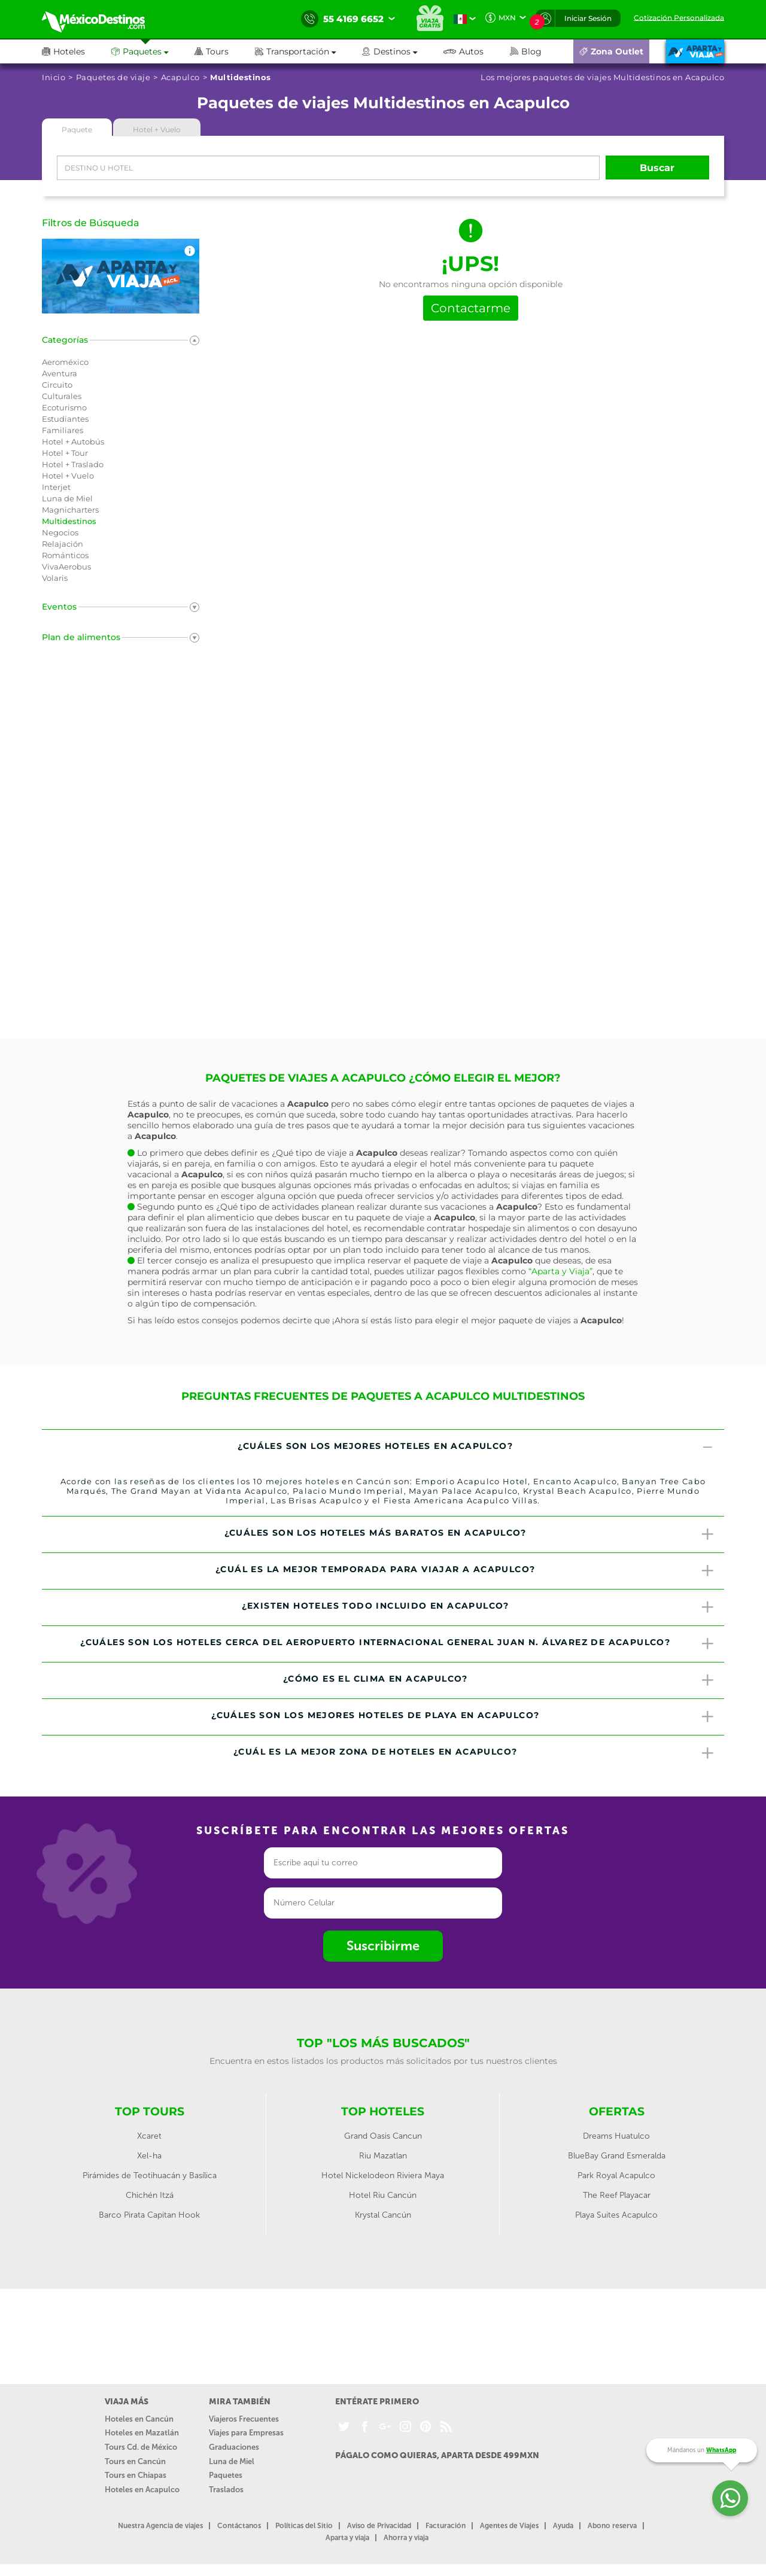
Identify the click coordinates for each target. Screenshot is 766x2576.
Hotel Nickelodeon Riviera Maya (382, 2175)
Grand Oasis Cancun (383, 2136)
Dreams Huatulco (616, 2136)
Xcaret (149, 2136)
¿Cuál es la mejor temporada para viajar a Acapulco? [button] (465, 1571)
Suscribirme (383, 1946)
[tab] (383, 1448)
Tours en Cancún (135, 2461)
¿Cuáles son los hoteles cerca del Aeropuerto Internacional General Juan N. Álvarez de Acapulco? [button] (397, 1644)
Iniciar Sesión (588, 18)
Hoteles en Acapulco (142, 2489)
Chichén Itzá (150, 2195)
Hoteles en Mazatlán (142, 2432)
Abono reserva (612, 2525)
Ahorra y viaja (406, 2537)
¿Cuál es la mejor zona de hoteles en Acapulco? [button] (474, 1753)
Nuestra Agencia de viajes (160, 2525)
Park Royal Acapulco (616, 2175)
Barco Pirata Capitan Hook (149, 2215)
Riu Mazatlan (383, 2156)
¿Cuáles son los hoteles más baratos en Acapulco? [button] (469, 1534)
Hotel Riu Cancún (383, 2195)
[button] (308, 51)
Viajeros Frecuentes (244, 2418)
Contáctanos (239, 2525)
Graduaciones (234, 2447)
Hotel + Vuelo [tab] (157, 129)
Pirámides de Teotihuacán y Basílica (150, 2175)
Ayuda (563, 2525)
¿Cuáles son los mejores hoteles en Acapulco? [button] (476, 1448)
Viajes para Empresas (246, 2432)
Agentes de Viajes (509, 2525)
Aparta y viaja (347, 2537)
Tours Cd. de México (141, 2447)
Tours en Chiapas (135, 2475)
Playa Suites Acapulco (616, 2215)
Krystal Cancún (383, 2215)
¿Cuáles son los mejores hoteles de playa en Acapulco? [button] (463, 1717)
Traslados (226, 2489)
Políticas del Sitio (304, 2525)
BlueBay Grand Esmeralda (616, 2156)
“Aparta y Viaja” (560, 1271)
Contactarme (470, 308)
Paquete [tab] (77, 129)
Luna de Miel (231, 2461)
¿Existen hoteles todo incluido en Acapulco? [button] (478, 1607)
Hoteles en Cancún (139, 2418)
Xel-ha (149, 2156)
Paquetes (225, 2475)
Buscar (657, 167)
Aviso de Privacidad (379, 2525)
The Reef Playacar (617, 2195)
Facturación (445, 2525)
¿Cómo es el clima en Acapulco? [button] (499, 1680)
